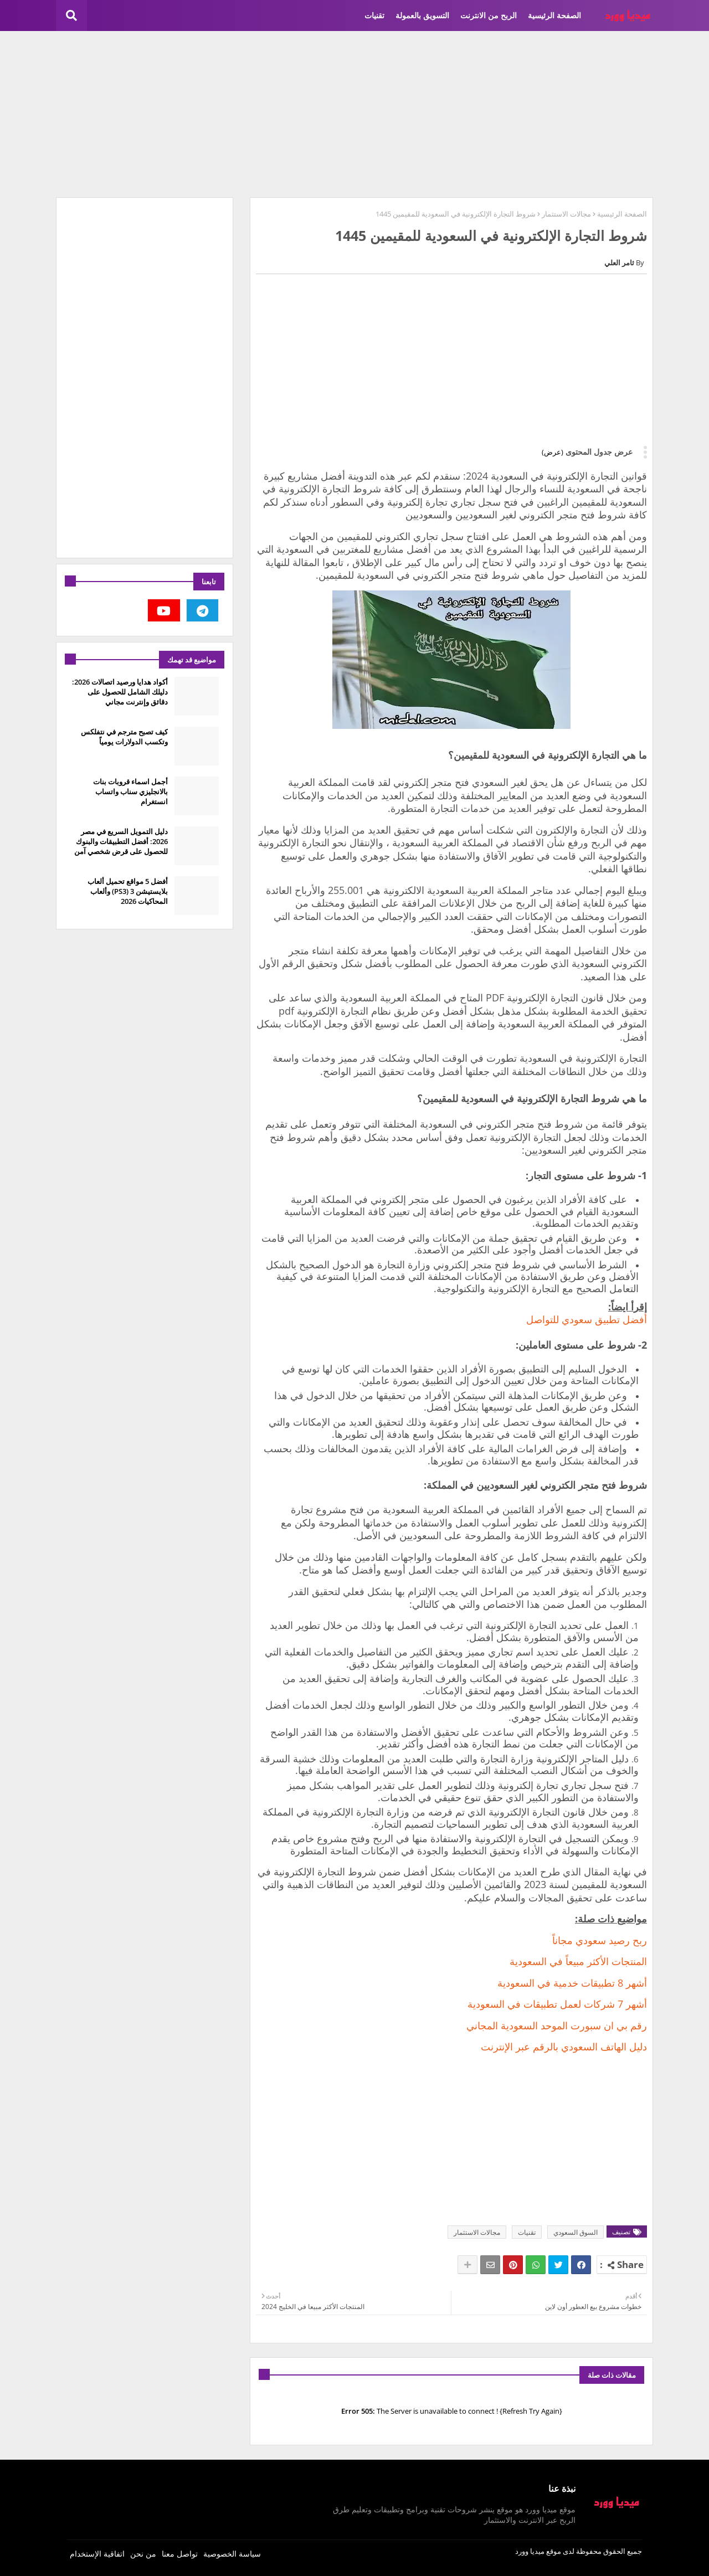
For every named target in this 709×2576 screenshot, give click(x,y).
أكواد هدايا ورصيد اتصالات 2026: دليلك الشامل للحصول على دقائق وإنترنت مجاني (120, 692)
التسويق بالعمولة (422, 15)
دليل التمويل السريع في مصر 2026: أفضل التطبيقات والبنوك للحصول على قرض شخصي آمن (121, 841)
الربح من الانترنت (488, 15)
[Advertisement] (354, 114)
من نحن (143, 2553)
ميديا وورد (529, 2551)
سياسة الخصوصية (232, 2553)
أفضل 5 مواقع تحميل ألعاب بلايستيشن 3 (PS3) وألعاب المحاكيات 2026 (128, 891)
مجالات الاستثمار (566, 214)
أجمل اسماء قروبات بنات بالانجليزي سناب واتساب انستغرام (130, 791)
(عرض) (552, 452)
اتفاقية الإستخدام (97, 2553)
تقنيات (374, 15)
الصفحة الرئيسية (554, 15)
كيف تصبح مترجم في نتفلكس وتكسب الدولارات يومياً (124, 737)
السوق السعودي (575, 2232)
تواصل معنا (180, 2553)
